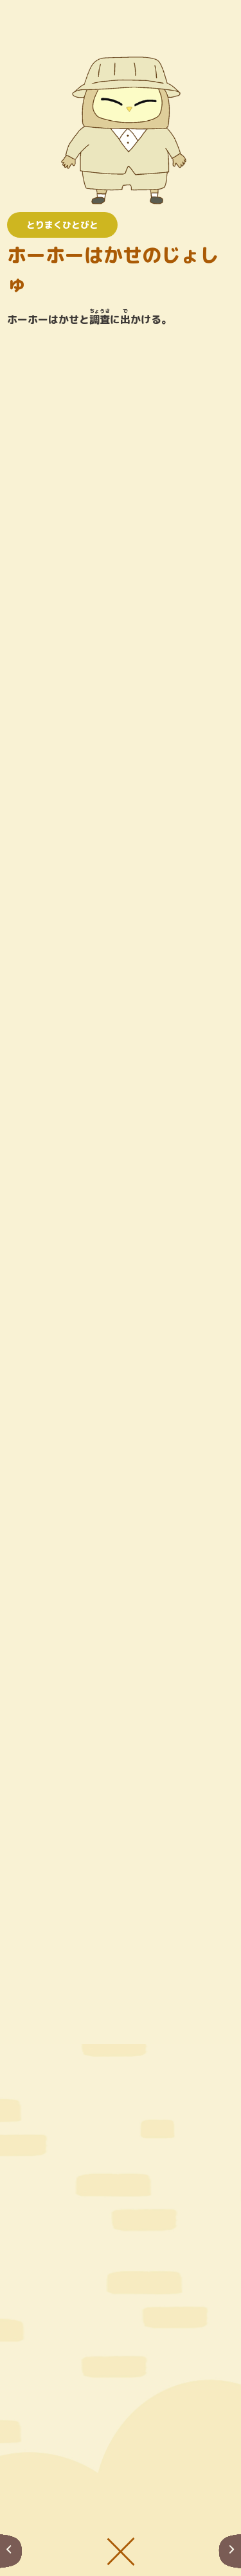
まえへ (11, 2551)
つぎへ (230, 2551)
